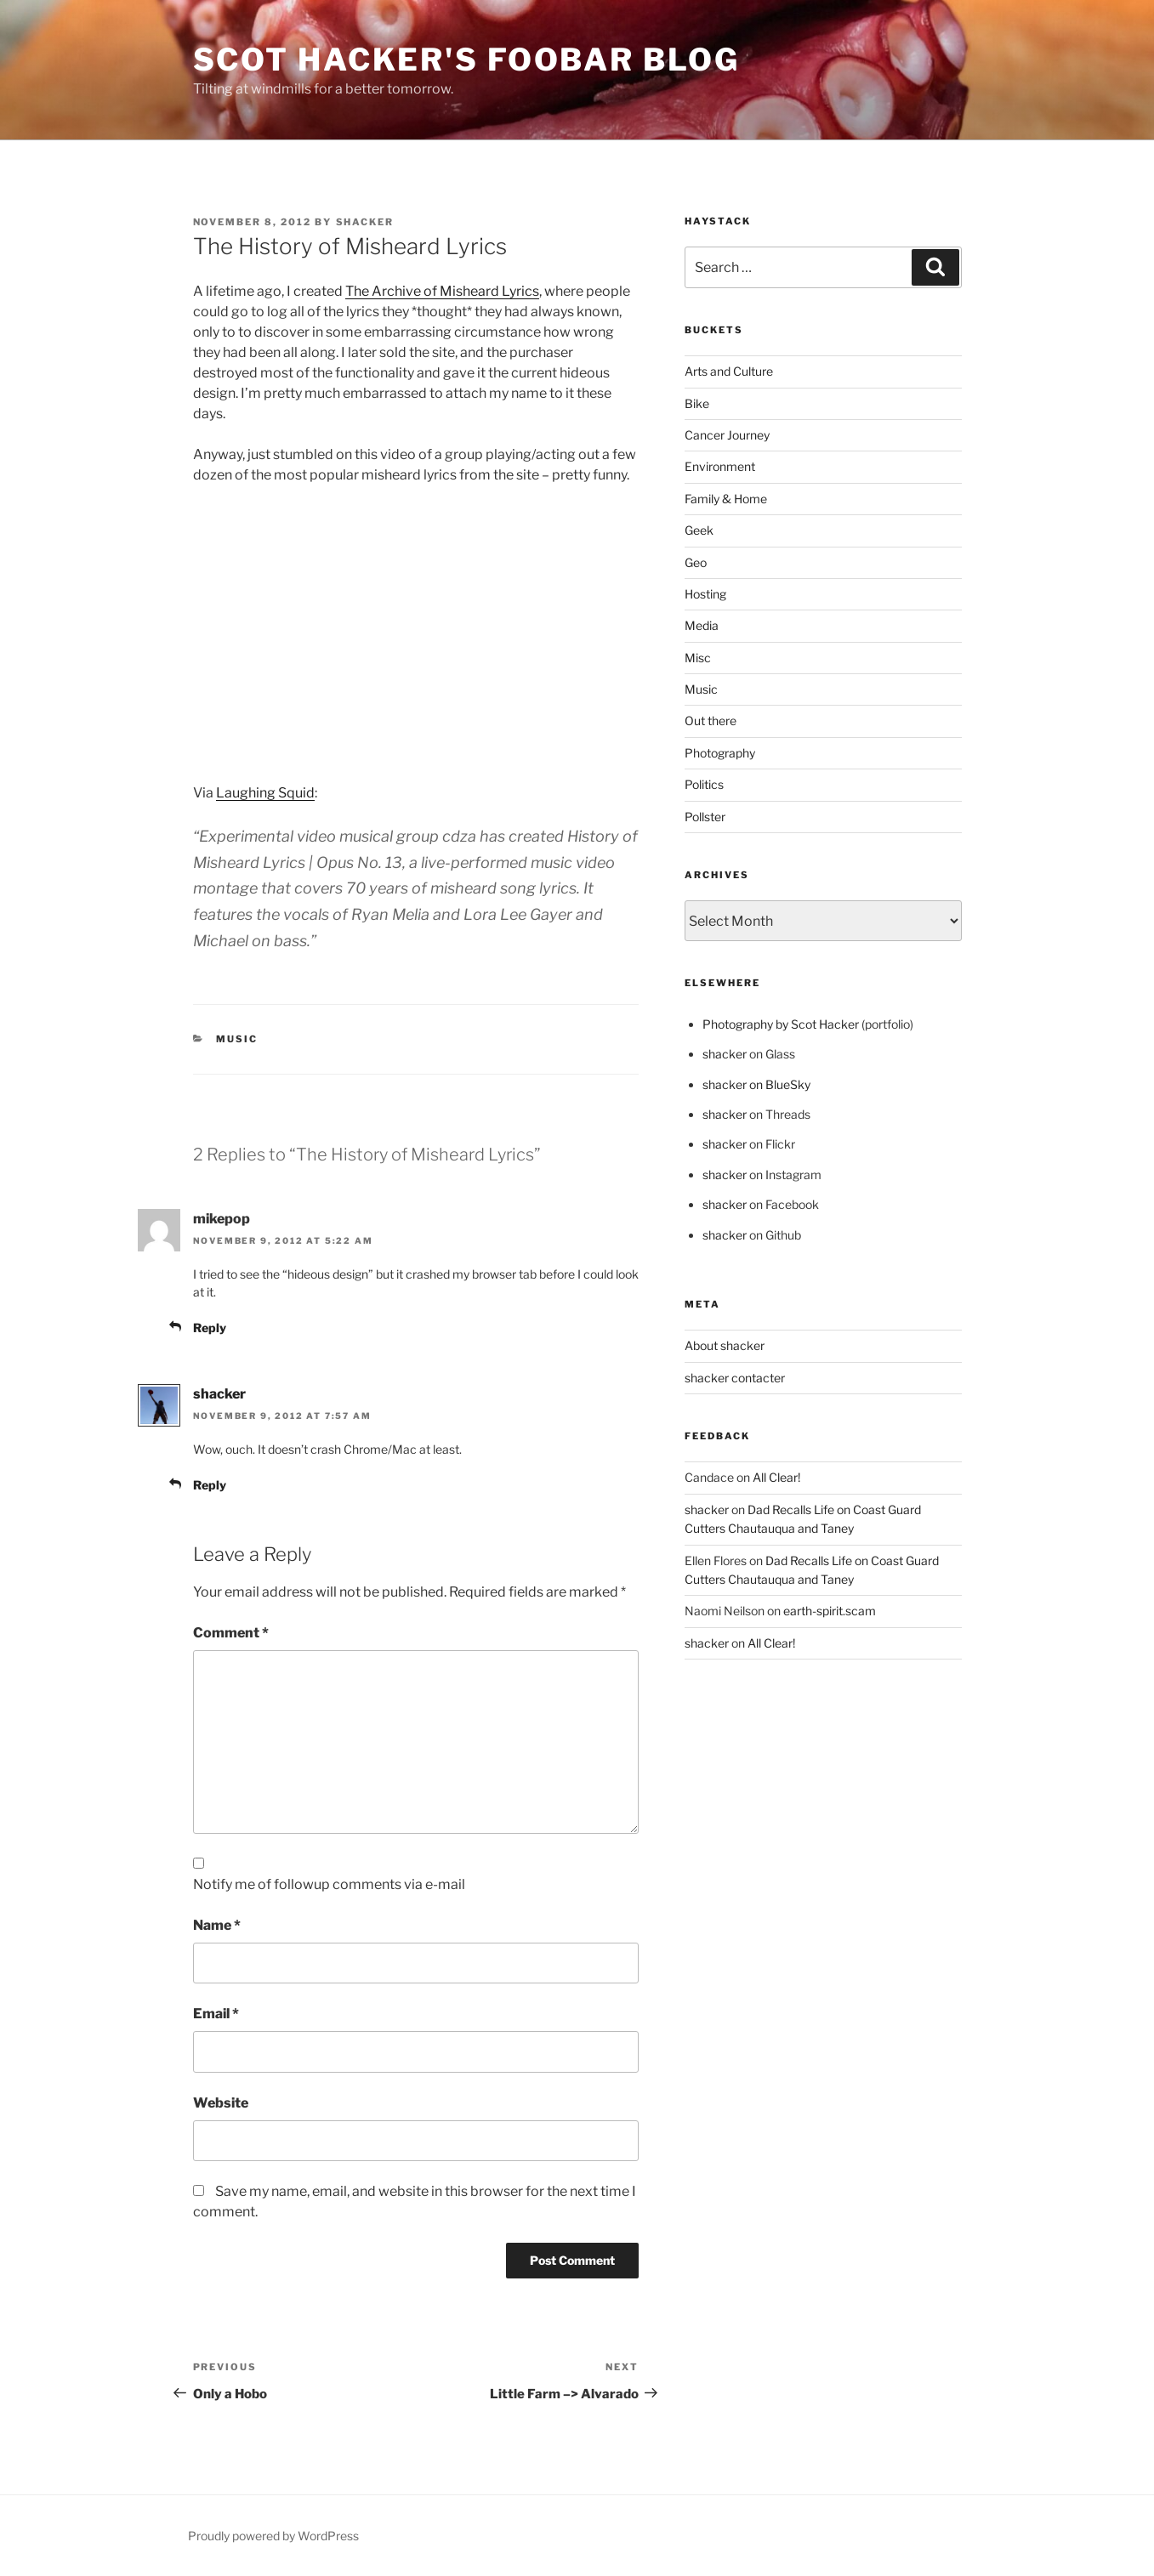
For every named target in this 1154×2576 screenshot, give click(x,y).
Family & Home (726, 498)
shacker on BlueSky (756, 1084)
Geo (696, 562)
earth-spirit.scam (829, 1610)
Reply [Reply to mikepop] (209, 1327)
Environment (720, 466)
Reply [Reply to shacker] (209, 1485)
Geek (699, 530)
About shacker (725, 1345)
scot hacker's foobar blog (466, 59)
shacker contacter (735, 1377)
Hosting (705, 594)
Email (216, 2014)
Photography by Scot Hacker (780, 1024)
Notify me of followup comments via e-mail (329, 1884)
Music (237, 1039)
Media (702, 625)
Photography (720, 753)
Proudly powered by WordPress (273, 2535)
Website (220, 2103)
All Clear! (776, 1477)
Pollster (705, 816)
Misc (698, 657)
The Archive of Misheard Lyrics (442, 291)
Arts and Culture (729, 371)
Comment (231, 1633)
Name (217, 1925)
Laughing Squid (265, 793)
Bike (697, 403)
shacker (365, 222)
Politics (704, 784)
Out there (710, 720)
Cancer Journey (727, 435)
